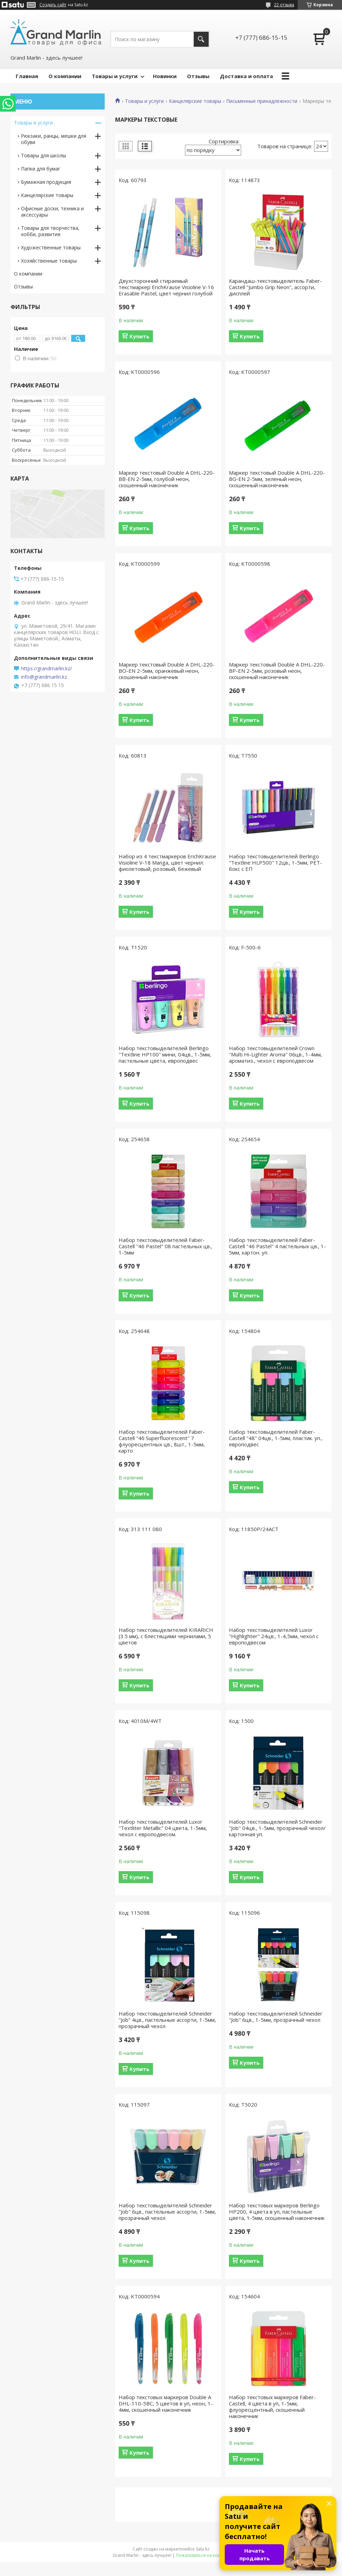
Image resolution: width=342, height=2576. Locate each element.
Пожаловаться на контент (202, 2555)
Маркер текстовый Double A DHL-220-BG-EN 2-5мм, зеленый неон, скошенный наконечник (277, 478)
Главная (27, 76)
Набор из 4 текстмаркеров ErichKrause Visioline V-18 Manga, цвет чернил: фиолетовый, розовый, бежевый (167, 862)
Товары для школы (43, 155)
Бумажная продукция (46, 182)
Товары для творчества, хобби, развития (50, 231)
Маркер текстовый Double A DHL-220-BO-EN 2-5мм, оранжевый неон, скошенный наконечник (167, 670)
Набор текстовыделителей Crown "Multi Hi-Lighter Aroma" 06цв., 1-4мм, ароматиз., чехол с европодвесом (275, 1054)
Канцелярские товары (195, 101)
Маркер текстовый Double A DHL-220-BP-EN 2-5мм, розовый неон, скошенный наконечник (277, 670)
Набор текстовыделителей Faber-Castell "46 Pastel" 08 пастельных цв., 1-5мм (165, 1246)
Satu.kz (202, 2549)
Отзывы (198, 76)
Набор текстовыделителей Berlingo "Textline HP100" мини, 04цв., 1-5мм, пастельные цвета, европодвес (165, 1054)
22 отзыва (284, 5)
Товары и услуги (114, 76)
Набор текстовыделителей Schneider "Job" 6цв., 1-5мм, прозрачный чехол (275, 2016)
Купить (139, 336)
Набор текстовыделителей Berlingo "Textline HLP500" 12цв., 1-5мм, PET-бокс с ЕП (275, 862)
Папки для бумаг (40, 168)
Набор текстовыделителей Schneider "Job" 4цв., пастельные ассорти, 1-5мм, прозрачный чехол (167, 2019)
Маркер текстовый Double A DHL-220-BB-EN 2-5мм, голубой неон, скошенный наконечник (167, 478)
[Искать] (201, 39)
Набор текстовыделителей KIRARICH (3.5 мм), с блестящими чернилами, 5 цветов (166, 1636)
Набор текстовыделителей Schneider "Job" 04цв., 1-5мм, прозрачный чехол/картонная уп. (277, 1827)
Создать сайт (52, 4)
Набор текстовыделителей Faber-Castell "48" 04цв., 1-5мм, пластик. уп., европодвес (275, 1438)
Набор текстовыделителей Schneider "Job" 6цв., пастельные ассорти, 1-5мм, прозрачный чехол (167, 2211)
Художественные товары (51, 247)
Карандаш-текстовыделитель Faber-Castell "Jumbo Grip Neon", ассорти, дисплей (275, 287)
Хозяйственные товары (49, 260)
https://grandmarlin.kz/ (46, 668)
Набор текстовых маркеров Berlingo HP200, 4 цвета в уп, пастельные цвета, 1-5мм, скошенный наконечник (277, 2211)
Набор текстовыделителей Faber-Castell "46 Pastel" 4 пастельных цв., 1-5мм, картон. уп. (277, 1246)
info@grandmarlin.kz (44, 677)
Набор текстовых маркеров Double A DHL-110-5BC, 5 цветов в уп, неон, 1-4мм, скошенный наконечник (166, 2403)
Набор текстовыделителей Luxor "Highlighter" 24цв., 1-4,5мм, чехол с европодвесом (274, 1636)
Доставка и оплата (246, 76)
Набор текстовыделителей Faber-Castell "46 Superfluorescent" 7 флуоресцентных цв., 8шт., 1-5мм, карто (162, 1441)
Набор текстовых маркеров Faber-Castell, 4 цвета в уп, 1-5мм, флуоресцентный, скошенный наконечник (272, 2406)
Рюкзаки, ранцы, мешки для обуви (53, 139)
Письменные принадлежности (261, 101)
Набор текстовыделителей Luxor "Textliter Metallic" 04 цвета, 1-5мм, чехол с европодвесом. (163, 1827)
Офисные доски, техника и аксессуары (52, 211)
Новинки (165, 76)
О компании (65, 76)
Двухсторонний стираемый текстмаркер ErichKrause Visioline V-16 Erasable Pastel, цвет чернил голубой (166, 287)
